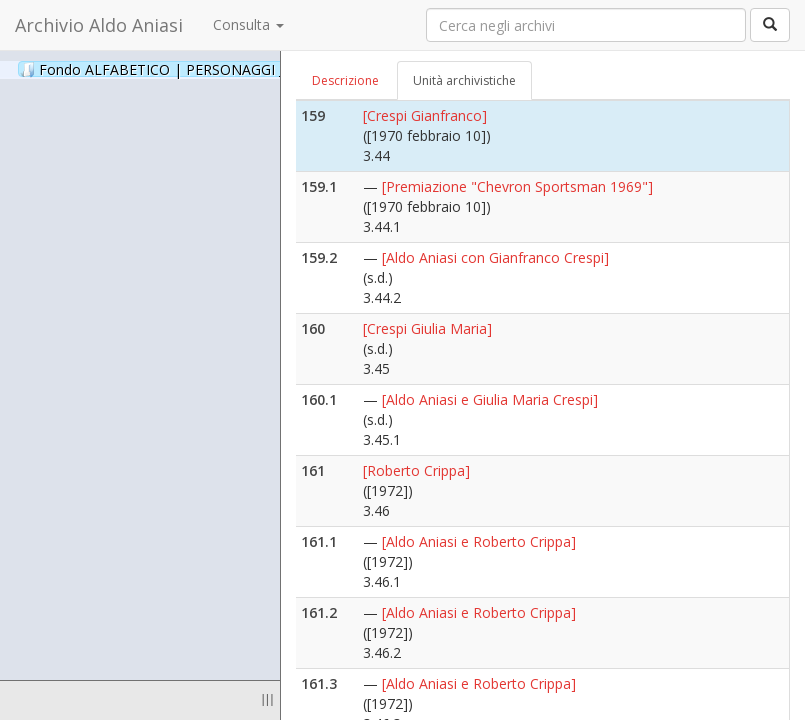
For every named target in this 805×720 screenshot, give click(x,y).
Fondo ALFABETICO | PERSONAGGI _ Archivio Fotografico (242, 69)
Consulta (248, 24)
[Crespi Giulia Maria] (427, 328)
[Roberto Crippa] (416, 470)
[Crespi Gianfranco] (425, 115)
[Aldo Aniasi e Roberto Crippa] (479, 541)
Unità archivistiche (464, 80)
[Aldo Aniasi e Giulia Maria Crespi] (490, 399)
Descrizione (345, 80)
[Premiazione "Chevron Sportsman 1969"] (517, 186)
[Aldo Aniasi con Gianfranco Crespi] (495, 257)
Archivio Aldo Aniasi (99, 25)
